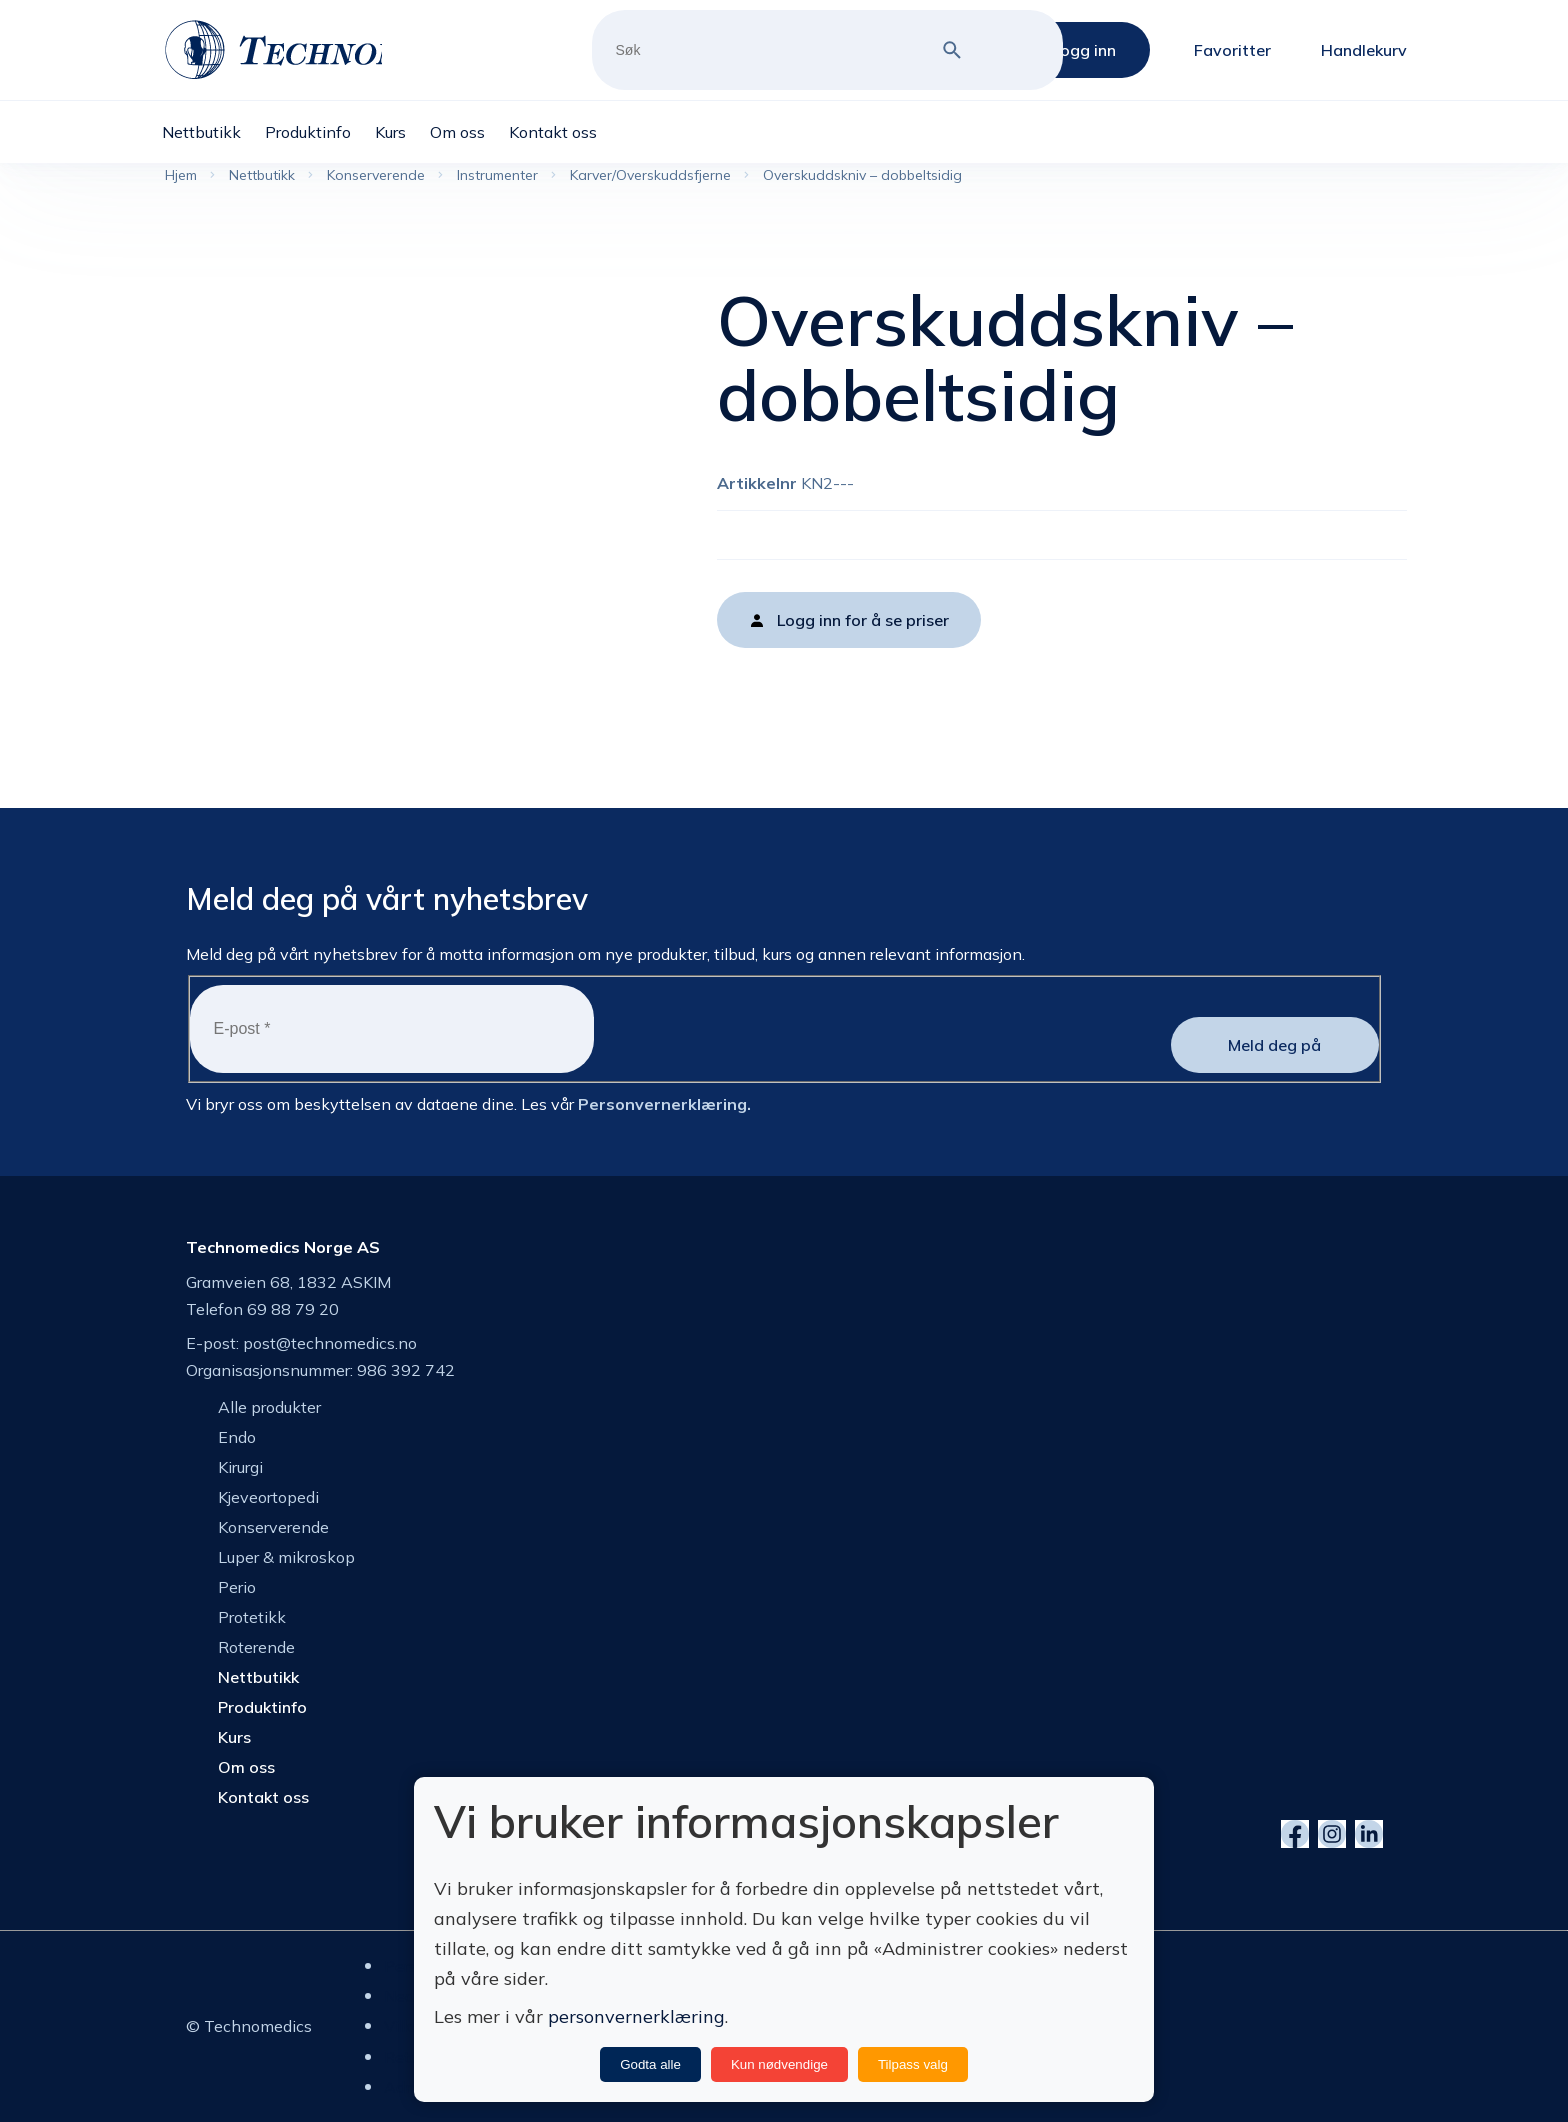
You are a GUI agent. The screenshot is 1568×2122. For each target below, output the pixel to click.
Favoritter (1232, 50)
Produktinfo (262, 1707)
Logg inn (1084, 50)
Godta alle (650, 2064)
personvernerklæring (636, 2016)
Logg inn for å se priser (863, 620)
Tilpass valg (913, 2064)
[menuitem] (213, 132)
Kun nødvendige (779, 2064)
